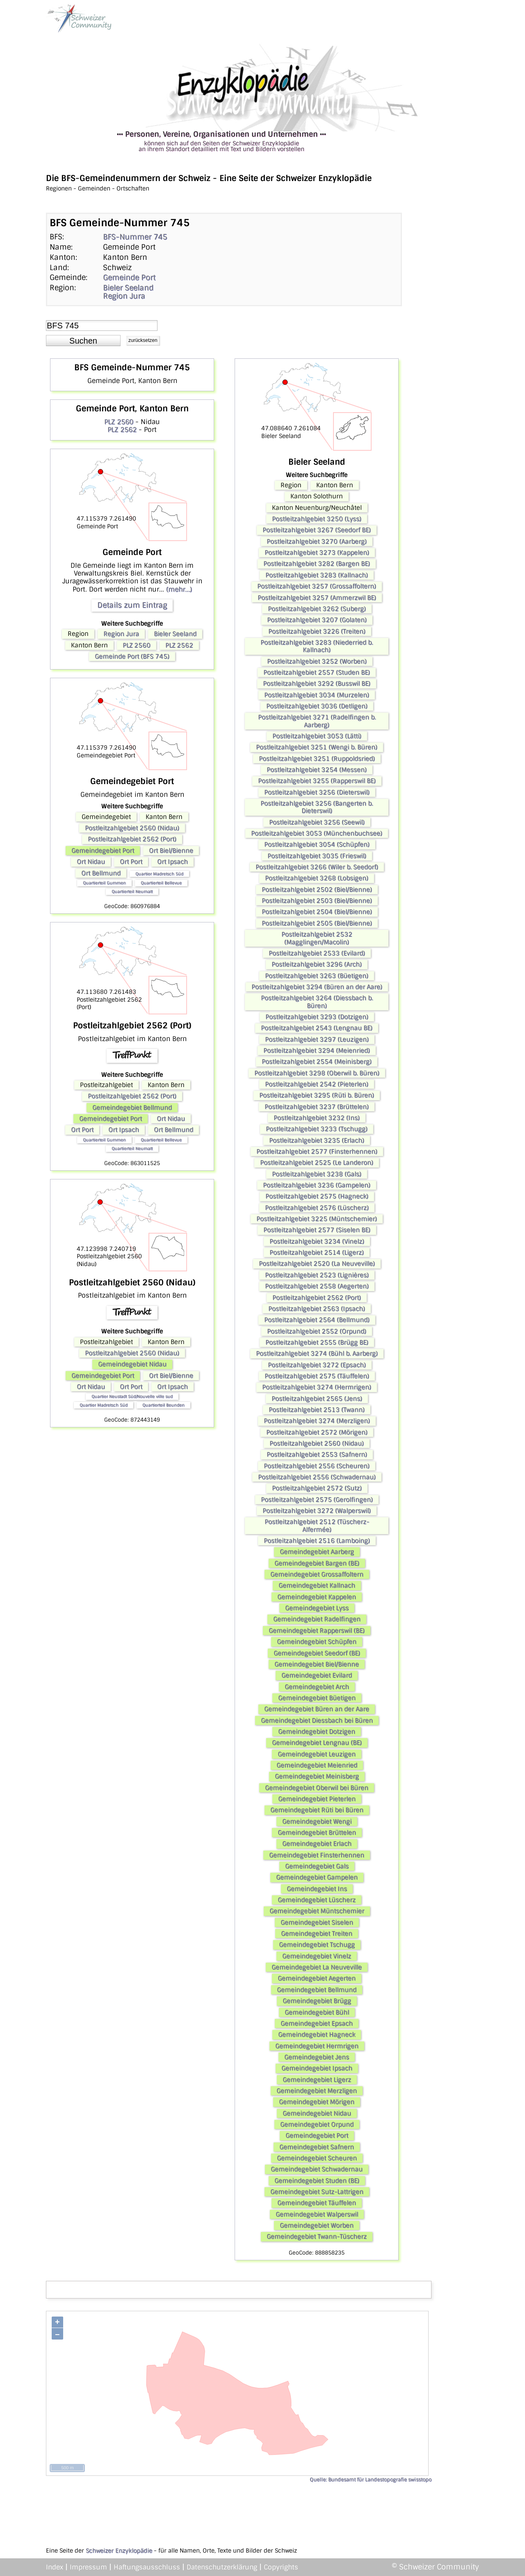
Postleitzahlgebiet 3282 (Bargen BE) (316, 564)
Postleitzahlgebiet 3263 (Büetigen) (316, 976)
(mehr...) (179, 589)
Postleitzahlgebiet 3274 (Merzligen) (317, 1421)
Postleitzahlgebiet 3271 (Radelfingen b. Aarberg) (317, 721)
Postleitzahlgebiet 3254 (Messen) (317, 770)
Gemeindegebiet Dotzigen (316, 1731)
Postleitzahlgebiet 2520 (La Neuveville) (317, 1263)
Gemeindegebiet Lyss (317, 1608)
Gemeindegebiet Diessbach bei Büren (317, 1720)
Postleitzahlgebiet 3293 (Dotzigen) (316, 1017)
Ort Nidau (91, 862)
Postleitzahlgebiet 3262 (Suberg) (317, 609)
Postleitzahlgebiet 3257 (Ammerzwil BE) (317, 598)
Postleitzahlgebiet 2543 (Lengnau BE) (316, 1028)
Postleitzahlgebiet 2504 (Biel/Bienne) (317, 912)
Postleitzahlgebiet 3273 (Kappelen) (317, 552)
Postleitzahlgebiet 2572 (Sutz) (317, 1488)
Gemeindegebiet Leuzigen (317, 1754)
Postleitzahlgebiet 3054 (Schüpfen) (317, 844)
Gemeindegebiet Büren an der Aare (316, 1709)
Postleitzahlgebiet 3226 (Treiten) (316, 631)
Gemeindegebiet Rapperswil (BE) (317, 1630)
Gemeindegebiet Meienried (316, 1765)
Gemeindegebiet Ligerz (317, 2080)
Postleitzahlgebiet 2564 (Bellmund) (317, 1320)
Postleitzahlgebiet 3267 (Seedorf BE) (316, 530)
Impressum (88, 2567)
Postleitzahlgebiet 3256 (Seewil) (317, 822)
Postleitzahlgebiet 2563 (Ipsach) (316, 1309)
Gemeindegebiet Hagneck (316, 2034)
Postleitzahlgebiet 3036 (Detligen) (317, 706)
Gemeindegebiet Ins (317, 1889)
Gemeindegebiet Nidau (132, 1364)
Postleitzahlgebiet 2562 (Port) (132, 839)
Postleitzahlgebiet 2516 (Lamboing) (317, 1541)
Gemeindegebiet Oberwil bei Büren (316, 1788)
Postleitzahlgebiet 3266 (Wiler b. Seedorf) (317, 867)
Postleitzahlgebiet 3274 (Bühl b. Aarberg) (317, 1353)
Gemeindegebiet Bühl (317, 2012)
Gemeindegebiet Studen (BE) (316, 2181)
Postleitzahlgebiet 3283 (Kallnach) (316, 575)
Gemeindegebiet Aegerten (317, 1978)
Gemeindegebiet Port (102, 850)
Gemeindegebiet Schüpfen (316, 1642)
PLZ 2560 (118, 421)
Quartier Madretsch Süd (159, 873)
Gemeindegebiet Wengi (317, 1821)
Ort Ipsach (172, 862)
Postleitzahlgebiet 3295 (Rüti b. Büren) (316, 1095)
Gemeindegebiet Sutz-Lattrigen (316, 2192)
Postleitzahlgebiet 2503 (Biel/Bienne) (317, 901)
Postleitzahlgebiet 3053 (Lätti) (316, 736)
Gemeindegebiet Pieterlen (317, 1799)
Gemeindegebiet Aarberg (317, 1552)
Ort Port (131, 862)
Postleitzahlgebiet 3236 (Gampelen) (316, 1185)
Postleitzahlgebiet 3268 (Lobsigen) (316, 878)
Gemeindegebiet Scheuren (317, 2158)
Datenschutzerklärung (222, 2567)
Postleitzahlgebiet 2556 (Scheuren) (317, 1466)
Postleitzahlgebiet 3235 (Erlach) (316, 1140)
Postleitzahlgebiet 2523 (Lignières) (317, 1275)
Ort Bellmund (101, 873)
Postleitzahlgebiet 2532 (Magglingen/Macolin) (316, 938)
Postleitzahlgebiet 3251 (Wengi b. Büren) (316, 747)
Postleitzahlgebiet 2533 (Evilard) (317, 953)
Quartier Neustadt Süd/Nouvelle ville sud (132, 1396)
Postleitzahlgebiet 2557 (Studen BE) (316, 672)
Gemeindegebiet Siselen (317, 1922)
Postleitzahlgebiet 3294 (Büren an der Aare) (316, 987)
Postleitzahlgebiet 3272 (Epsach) (317, 1365)
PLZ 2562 (122, 429)
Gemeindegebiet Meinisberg (317, 1776)
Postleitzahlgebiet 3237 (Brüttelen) (317, 1107)
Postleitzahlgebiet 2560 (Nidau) (132, 828)
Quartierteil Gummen (104, 882)
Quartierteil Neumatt (132, 891)
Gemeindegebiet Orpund (317, 2124)
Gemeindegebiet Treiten (316, 1933)
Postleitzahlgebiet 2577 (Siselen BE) (316, 1230)
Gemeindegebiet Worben (317, 2225)
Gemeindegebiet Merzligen (316, 2091)
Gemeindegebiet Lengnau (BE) (317, 1743)
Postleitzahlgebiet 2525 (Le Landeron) (316, 1162)
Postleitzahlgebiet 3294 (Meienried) (316, 1050)
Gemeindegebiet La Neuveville (317, 1967)
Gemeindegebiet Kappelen (316, 1597)
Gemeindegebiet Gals (317, 1866)
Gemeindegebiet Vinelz (316, 1956)
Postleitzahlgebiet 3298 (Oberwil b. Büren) (316, 1073)
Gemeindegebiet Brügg (317, 2001)
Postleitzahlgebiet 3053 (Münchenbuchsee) (316, 833)
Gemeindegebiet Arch (317, 1687)
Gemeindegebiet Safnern (316, 2147)
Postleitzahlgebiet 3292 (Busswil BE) (316, 683)
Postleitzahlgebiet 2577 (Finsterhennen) (316, 1151)
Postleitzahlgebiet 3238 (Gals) (316, 1174)
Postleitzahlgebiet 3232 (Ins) (317, 1118)
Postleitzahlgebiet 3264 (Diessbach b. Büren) (317, 1001)
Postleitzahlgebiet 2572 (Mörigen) (317, 1432)
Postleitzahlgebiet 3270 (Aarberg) (317, 541)
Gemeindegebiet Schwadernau (317, 2169)
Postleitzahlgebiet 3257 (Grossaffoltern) (316, 586)
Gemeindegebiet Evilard (316, 1675)
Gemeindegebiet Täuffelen (316, 2203)
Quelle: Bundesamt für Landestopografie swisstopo (370, 2479)
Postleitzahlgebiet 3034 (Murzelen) (316, 695)
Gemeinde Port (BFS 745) (132, 656)
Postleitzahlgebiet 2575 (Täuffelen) (317, 1376)
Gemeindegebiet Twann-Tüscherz (317, 2236)
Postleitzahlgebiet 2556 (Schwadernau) (317, 1477)
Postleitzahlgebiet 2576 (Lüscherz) (317, 1208)
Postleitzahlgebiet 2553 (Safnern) (317, 1454)
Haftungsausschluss (147, 2567)
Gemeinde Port (129, 277)
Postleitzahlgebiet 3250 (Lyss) (316, 519)
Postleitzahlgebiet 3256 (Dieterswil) (317, 792)
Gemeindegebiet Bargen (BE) (316, 1563)
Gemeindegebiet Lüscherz (317, 1900)
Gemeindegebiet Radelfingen (317, 1619)
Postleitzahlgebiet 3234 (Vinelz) (316, 1241)
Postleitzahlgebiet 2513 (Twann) (317, 1410)
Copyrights (281, 2567)
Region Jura (124, 296)
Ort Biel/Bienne (171, 850)
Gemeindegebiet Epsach (317, 2023)
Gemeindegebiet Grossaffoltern (316, 1574)
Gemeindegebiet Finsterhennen (316, 1855)
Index (54, 2567)
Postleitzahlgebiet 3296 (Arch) (317, 964)
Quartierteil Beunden (163, 1405)
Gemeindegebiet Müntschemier (316, 1911)
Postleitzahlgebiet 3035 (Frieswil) (316, 856)
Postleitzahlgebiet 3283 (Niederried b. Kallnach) (316, 646)
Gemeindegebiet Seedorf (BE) (317, 1653)
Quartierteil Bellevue (161, 882)
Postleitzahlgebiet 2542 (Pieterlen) (316, 1084)
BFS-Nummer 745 (135, 237)
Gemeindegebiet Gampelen (317, 1877)
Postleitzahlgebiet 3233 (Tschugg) (317, 1129)
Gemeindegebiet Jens (316, 2057)
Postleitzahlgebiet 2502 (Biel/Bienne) (317, 889)
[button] (83, 341)
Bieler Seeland (128, 288)
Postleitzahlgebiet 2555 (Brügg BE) (316, 1342)
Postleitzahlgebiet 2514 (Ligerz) (316, 1252)
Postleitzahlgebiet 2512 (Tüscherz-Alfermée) (317, 1525)
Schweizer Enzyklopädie (119, 2550)
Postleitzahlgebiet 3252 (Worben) (317, 661)
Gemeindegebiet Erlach (317, 1844)
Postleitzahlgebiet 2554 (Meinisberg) (317, 1061)
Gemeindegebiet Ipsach (316, 2068)
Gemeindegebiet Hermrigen (316, 2046)
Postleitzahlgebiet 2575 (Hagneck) (316, 1196)
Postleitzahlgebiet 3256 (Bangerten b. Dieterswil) (316, 807)
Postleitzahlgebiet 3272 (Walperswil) (316, 1511)
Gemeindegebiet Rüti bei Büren (316, 1810)
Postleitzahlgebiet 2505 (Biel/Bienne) (317, 923)
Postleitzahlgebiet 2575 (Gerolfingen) (317, 1500)
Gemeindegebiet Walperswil (317, 2214)
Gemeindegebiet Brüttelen (317, 1832)
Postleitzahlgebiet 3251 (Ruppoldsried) (317, 759)
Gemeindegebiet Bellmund (132, 1107)
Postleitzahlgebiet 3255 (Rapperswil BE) (317, 781)
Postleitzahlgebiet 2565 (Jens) (317, 1399)
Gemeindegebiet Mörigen (316, 2102)
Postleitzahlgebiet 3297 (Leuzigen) (317, 1039)
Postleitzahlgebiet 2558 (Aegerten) (317, 1286)
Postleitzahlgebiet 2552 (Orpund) (316, 1331)
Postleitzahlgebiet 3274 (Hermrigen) (316, 1387)
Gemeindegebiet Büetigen (317, 1698)
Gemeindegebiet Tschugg (317, 1945)
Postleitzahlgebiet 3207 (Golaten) (317, 620)
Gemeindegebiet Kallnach (316, 1585)
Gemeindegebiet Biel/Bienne (316, 1664)
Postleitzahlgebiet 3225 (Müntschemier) (316, 1219)
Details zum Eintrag (132, 605)
